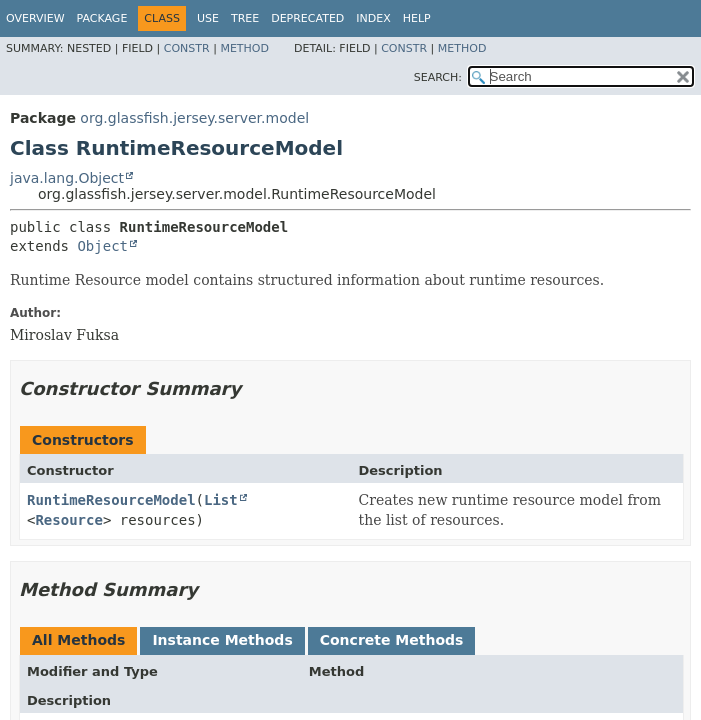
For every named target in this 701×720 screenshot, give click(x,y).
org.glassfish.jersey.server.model (194, 118)
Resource (68, 520)
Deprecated (307, 18)
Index (373, 18)
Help (417, 18)
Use (208, 18)
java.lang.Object (67, 178)
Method (244, 48)
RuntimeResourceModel (111, 500)
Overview (35, 18)
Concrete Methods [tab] (392, 640)
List (221, 500)
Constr (187, 48)
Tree (245, 18)
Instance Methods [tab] (222, 640)
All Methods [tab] (78, 640)
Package (102, 18)
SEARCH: (438, 77)
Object (102, 246)
